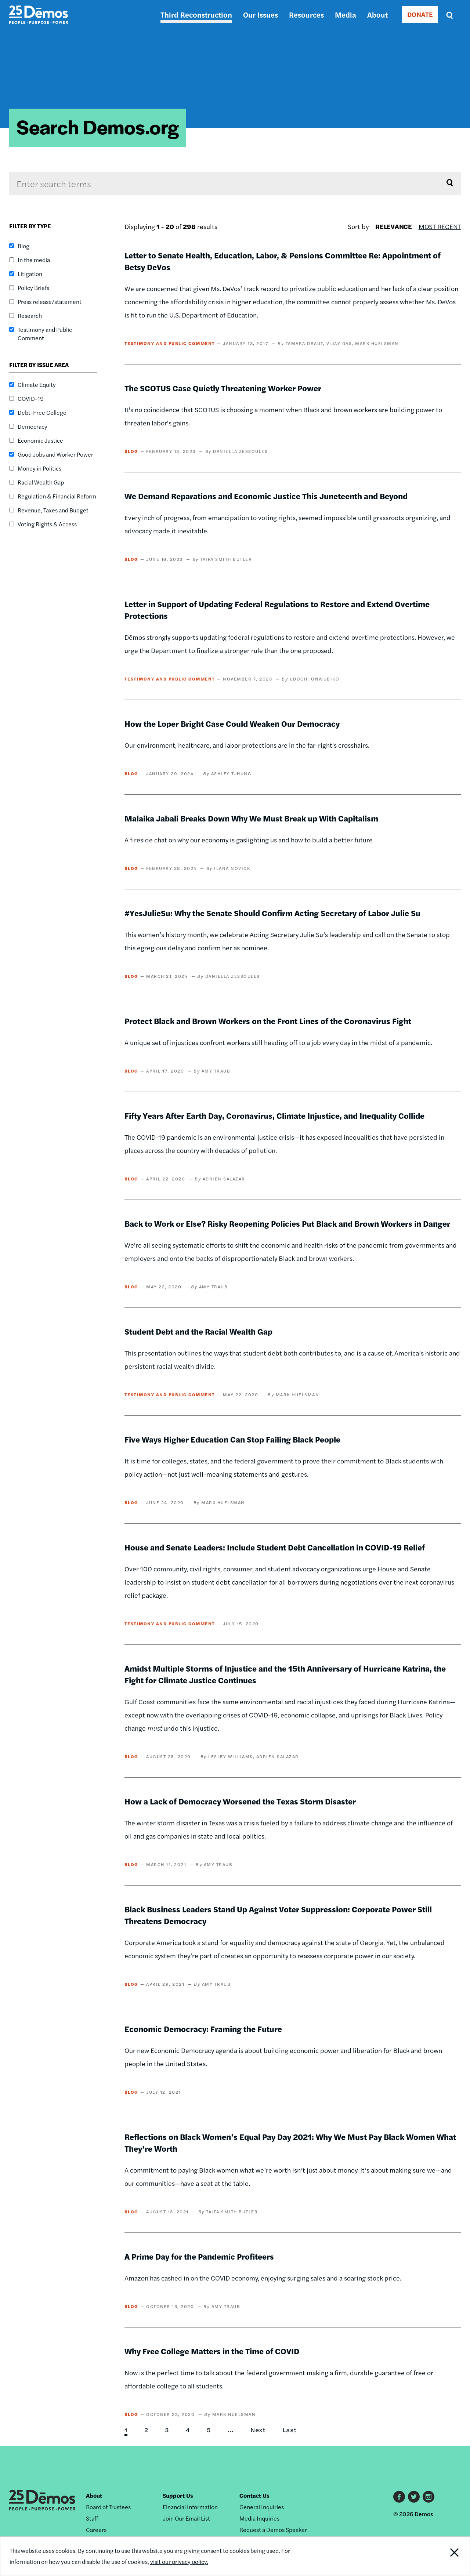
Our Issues (260, 14)
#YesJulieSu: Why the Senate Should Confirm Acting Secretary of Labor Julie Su (272, 913)
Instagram (428, 2497)
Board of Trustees (108, 2507)
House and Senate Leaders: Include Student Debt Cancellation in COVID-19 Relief (274, 1547)
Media (345, 14)
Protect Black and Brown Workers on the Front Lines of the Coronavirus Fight (267, 1021)
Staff (92, 2518)
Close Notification (445, 2556)
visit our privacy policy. (179, 2561)
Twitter (414, 2497)
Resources (306, 14)
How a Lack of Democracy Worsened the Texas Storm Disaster (240, 1801)
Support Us (178, 2495)
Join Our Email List (186, 2518)
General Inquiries (261, 2507)
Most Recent (440, 226)
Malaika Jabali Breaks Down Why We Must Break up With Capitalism (251, 818)
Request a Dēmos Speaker (273, 2529)
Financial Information (190, 2507)
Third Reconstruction (196, 14)
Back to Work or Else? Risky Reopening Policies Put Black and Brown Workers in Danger (287, 1223)
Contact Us (254, 2495)
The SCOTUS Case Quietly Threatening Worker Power (222, 388)
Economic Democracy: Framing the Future (203, 2029)
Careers (96, 2529)
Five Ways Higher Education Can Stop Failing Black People (232, 1439)
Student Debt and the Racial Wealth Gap (198, 1331)
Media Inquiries (259, 2518)
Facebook (399, 2497)
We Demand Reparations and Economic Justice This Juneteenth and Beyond (266, 496)
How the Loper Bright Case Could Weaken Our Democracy (232, 723)
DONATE (420, 14)
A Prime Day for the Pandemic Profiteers (199, 2256)
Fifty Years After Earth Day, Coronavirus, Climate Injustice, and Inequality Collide (274, 1115)
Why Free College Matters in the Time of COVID (211, 2351)
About (377, 14)
